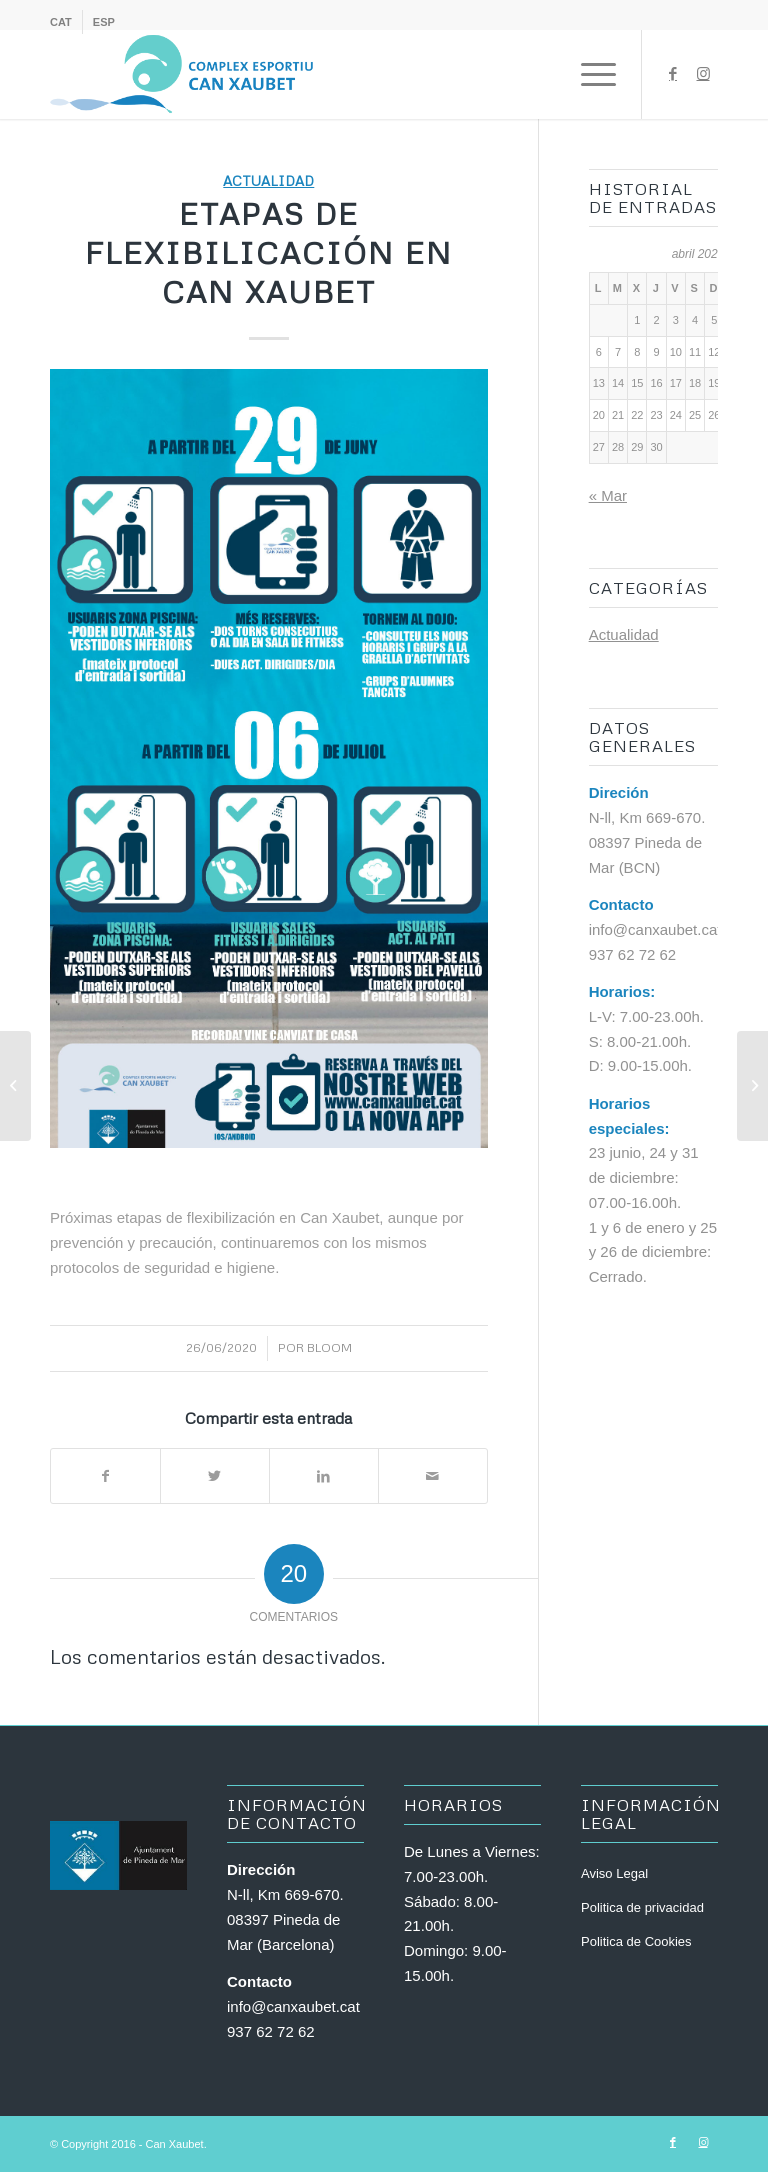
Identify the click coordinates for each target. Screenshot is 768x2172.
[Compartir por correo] (433, 1476)
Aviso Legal (614, 1873)
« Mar (608, 495)
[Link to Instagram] (703, 74)
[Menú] (588, 74)
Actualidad (268, 180)
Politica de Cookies (636, 1941)
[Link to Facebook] (673, 74)
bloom (329, 1347)
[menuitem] (66, 22)
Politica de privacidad (642, 1907)
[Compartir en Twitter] (215, 1476)
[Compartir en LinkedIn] (324, 1476)
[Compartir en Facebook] (105, 1476)
